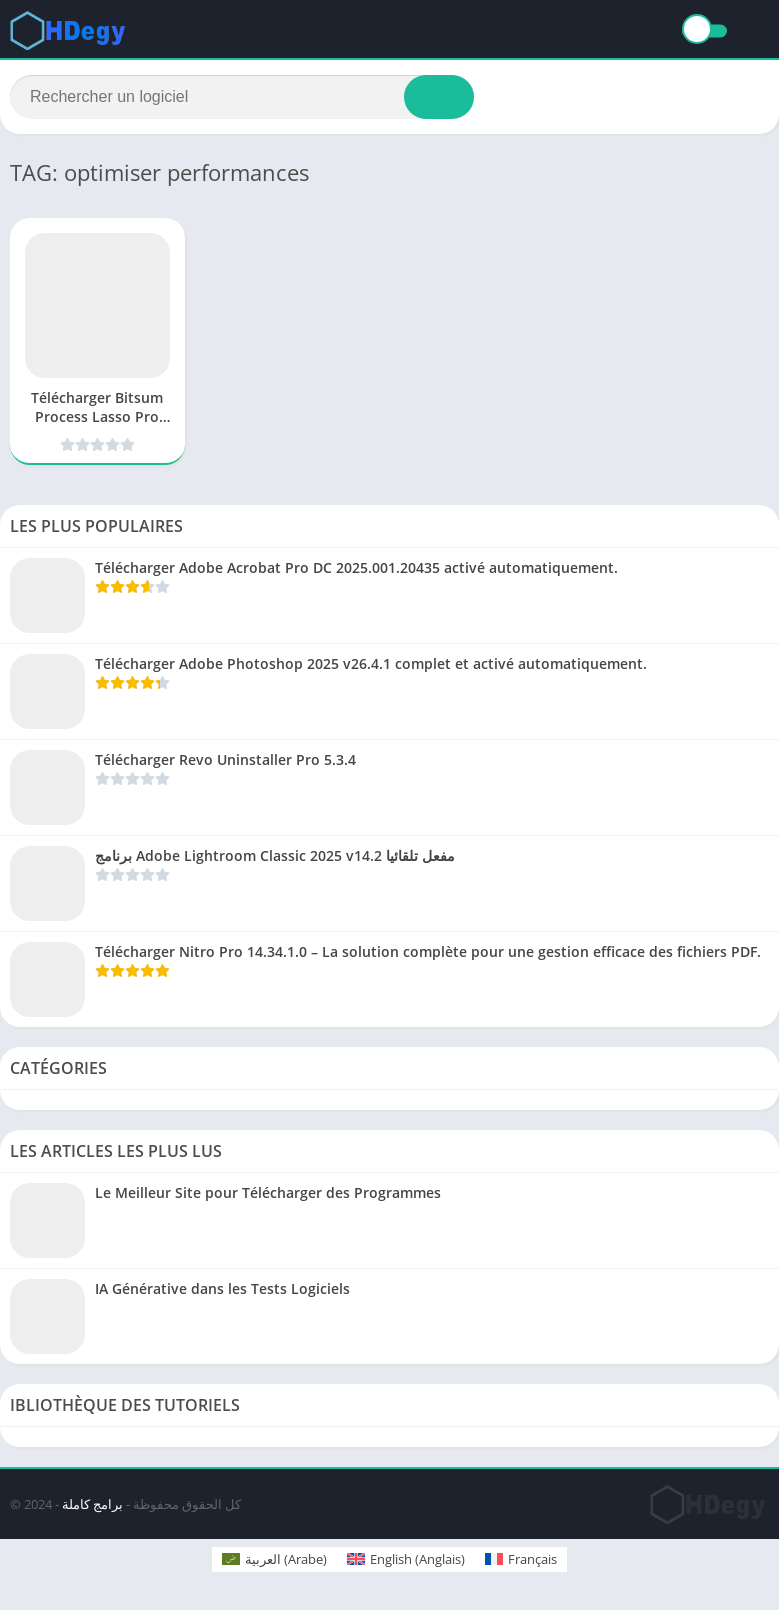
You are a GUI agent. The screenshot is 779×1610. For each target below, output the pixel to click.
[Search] (242, 97)
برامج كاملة (92, 1504)
